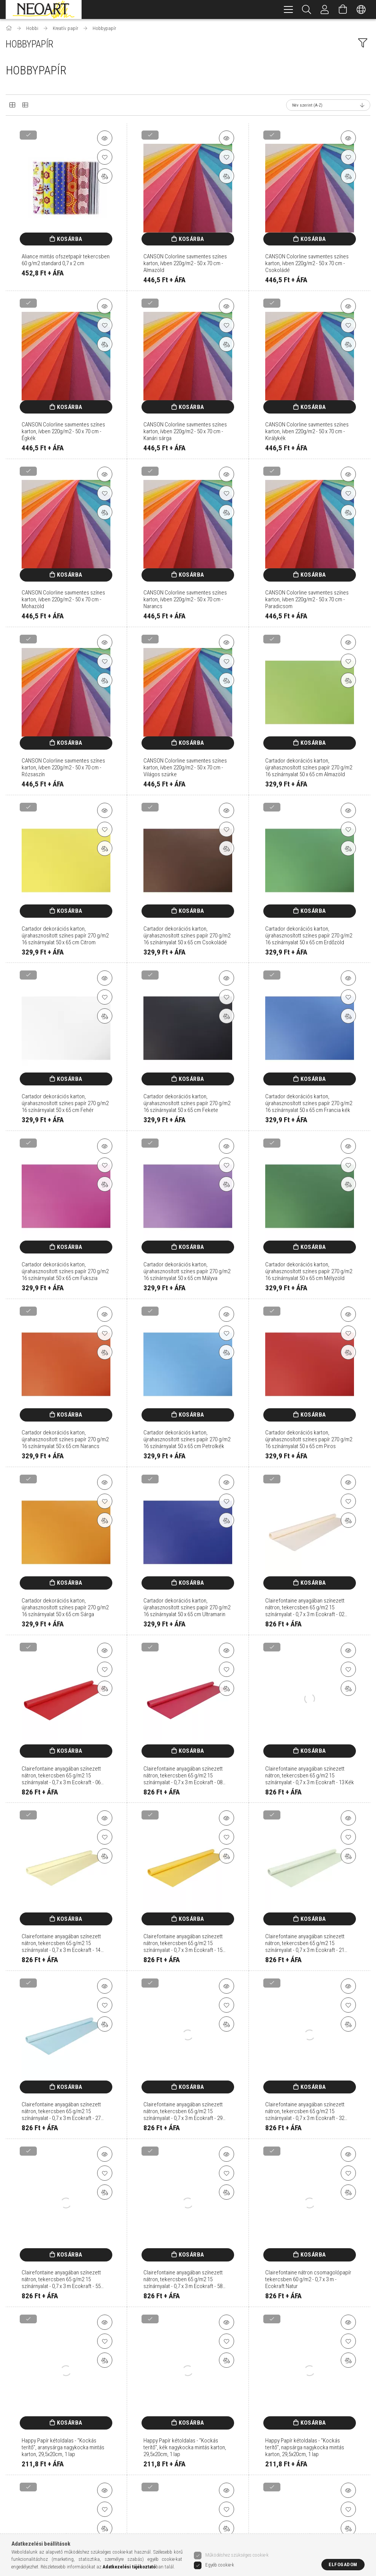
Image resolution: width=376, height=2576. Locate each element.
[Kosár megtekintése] (343, 9)
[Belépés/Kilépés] (325, 9)
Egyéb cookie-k (219, 2565)
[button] (104, 138)
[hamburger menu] (288, 9)
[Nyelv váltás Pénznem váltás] (361, 9)
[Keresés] (306, 9)
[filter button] (362, 42)
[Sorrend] (328, 105)
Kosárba (69, 239)
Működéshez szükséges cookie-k (237, 2555)
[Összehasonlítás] (104, 176)
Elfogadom (343, 2564)
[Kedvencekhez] (104, 157)
